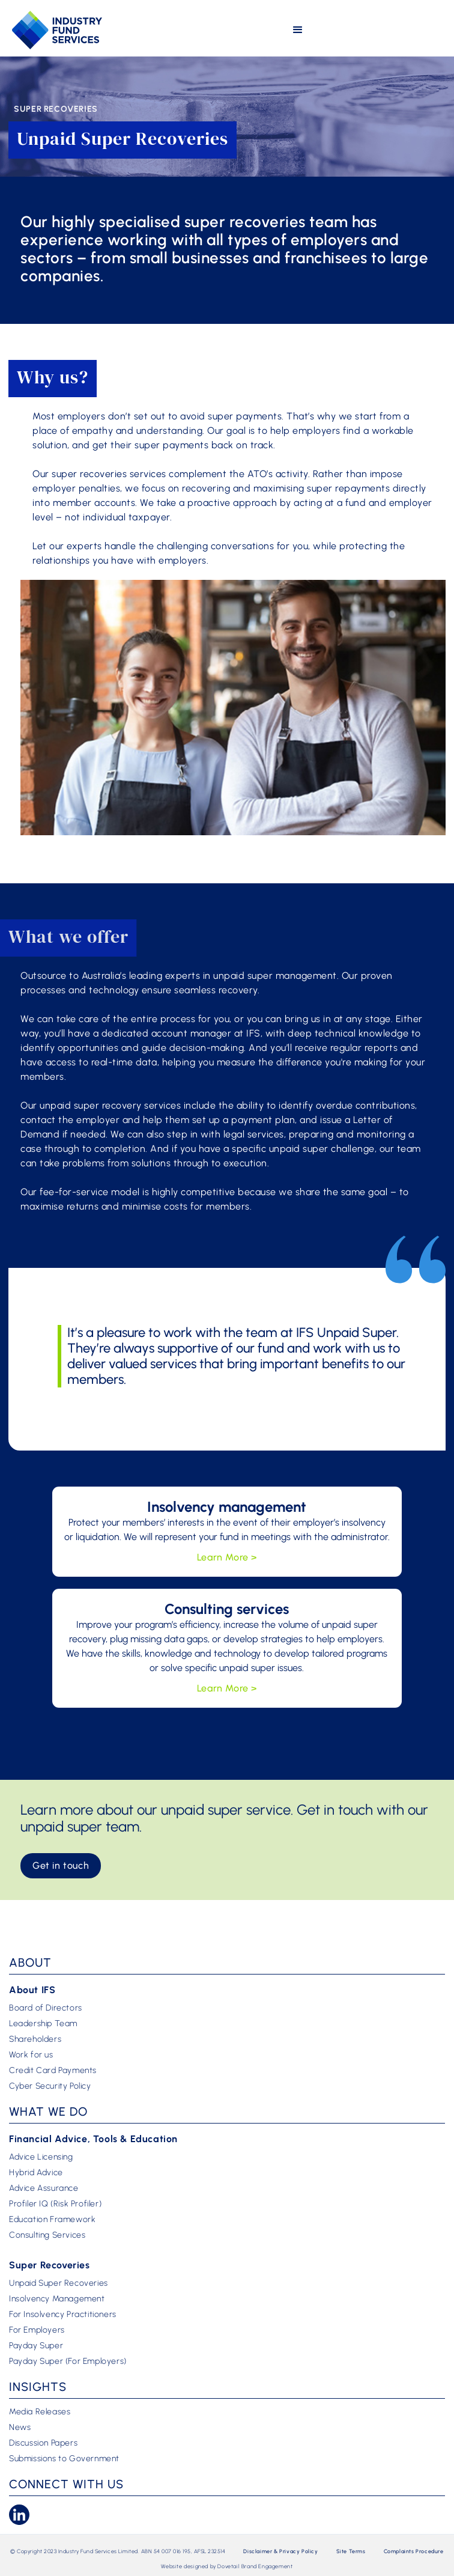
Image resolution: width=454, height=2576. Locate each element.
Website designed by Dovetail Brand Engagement (226, 2566)
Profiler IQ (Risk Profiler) (55, 2204)
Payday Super (36, 2346)
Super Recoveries (49, 2265)
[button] (297, 30)
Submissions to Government (64, 2459)
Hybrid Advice (36, 2173)
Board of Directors (45, 2008)
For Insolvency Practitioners (63, 2314)
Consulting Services (47, 2235)
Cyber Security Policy (50, 2086)
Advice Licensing (41, 2157)
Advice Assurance (44, 2188)
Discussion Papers (43, 2443)
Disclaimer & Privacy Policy (280, 2551)
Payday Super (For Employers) (68, 2361)
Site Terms (351, 2551)
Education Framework (52, 2219)
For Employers (37, 2330)
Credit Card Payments (53, 2070)
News (20, 2427)
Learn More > (227, 1557)
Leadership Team (43, 2024)
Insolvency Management (57, 2299)
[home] (57, 30)
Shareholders (35, 2039)
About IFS (32, 1990)
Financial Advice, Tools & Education (93, 2139)
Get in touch (60, 1865)
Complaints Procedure (414, 2551)
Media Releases (39, 2412)
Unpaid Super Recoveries (58, 2283)
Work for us (31, 2055)
